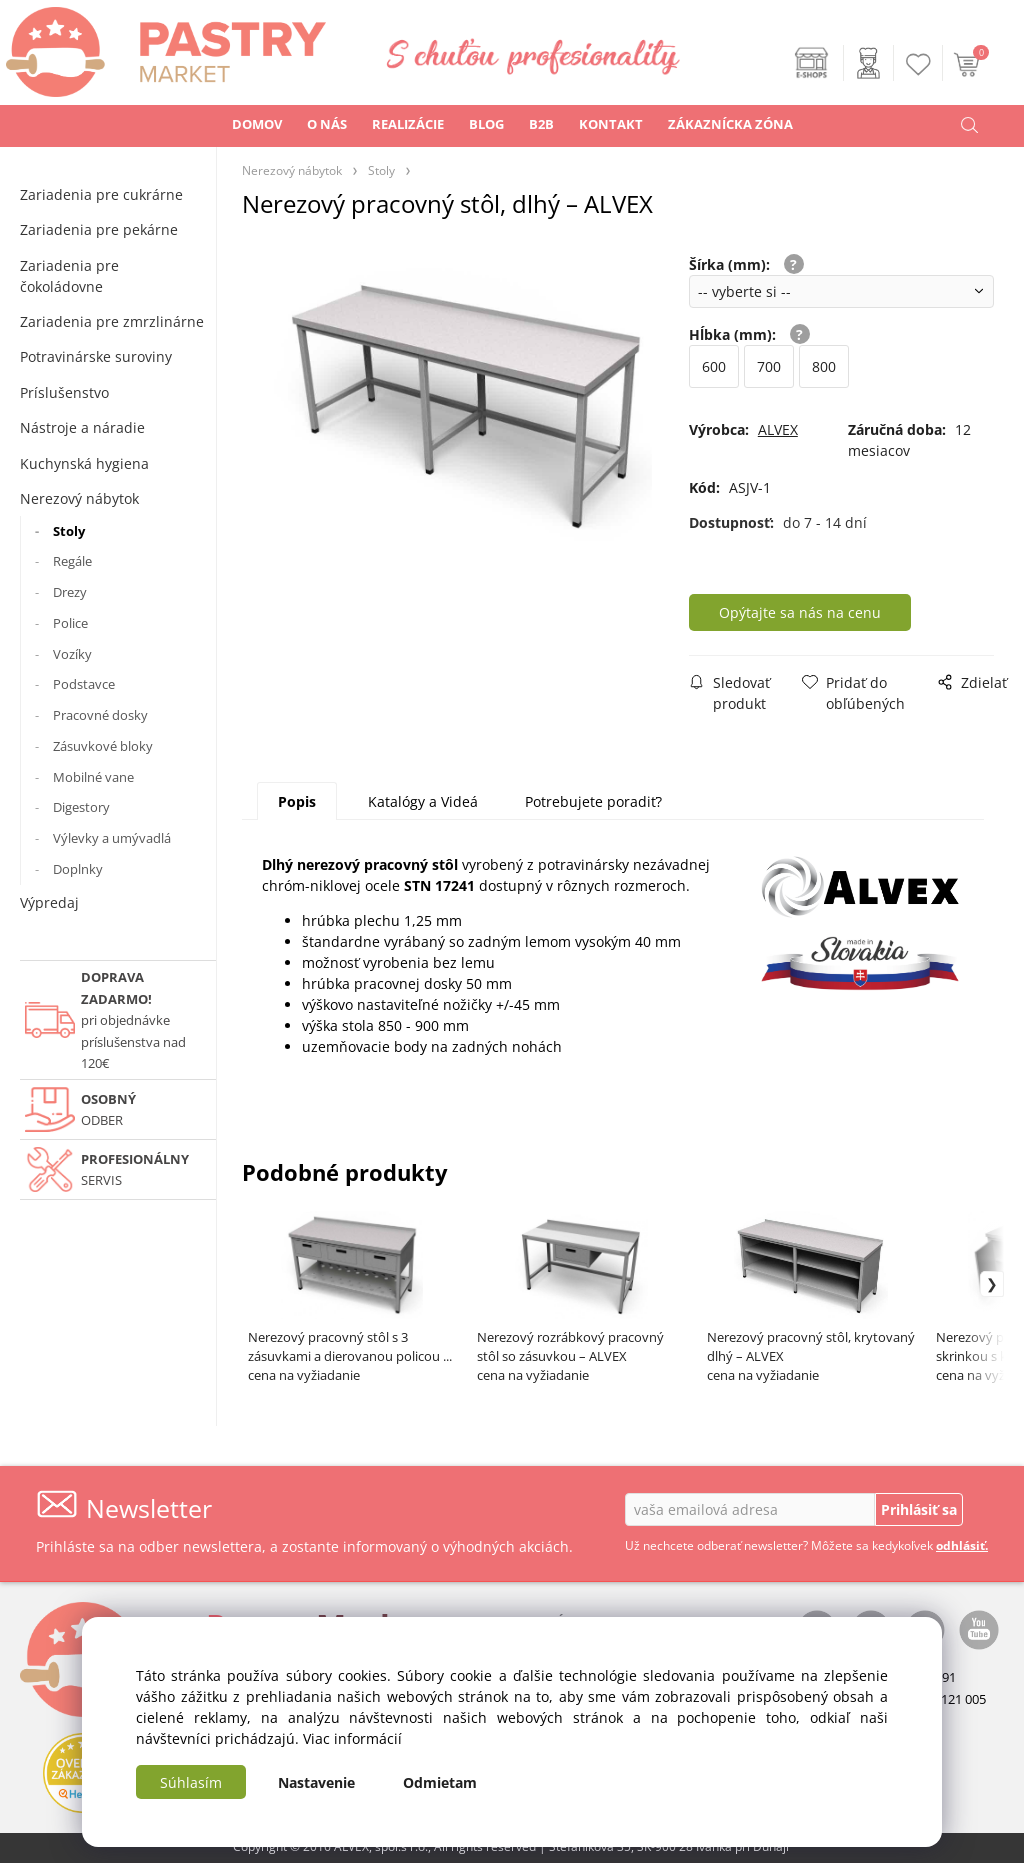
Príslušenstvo (64, 392)
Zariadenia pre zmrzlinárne (112, 321)
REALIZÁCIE (408, 124)
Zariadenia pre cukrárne (101, 194)
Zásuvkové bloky (103, 746)
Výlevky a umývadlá (112, 838)
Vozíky (72, 654)
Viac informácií (352, 1738)
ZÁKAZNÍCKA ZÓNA (730, 124)
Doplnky (78, 869)
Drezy (70, 592)
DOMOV (257, 124)
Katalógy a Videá (423, 801)
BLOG (486, 124)
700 (769, 366)
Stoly (69, 531)
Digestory (81, 807)
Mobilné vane (93, 777)
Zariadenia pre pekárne (99, 229)
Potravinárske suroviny (96, 356)
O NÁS (327, 124)
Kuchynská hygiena (84, 463)
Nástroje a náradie (82, 427)
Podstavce (84, 684)
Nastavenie (316, 1782)
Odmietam (440, 1782)
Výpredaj (49, 902)
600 (714, 366)
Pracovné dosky (100, 715)
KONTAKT (611, 124)
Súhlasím (191, 1782)
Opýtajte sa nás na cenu (800, 612)
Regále (72, 561)
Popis (297, 801)
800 (824, 366)
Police (70, 623)
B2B (541, 124)
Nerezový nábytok (79, 498)
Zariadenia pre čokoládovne (69, 276)
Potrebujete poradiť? (593, 801)
